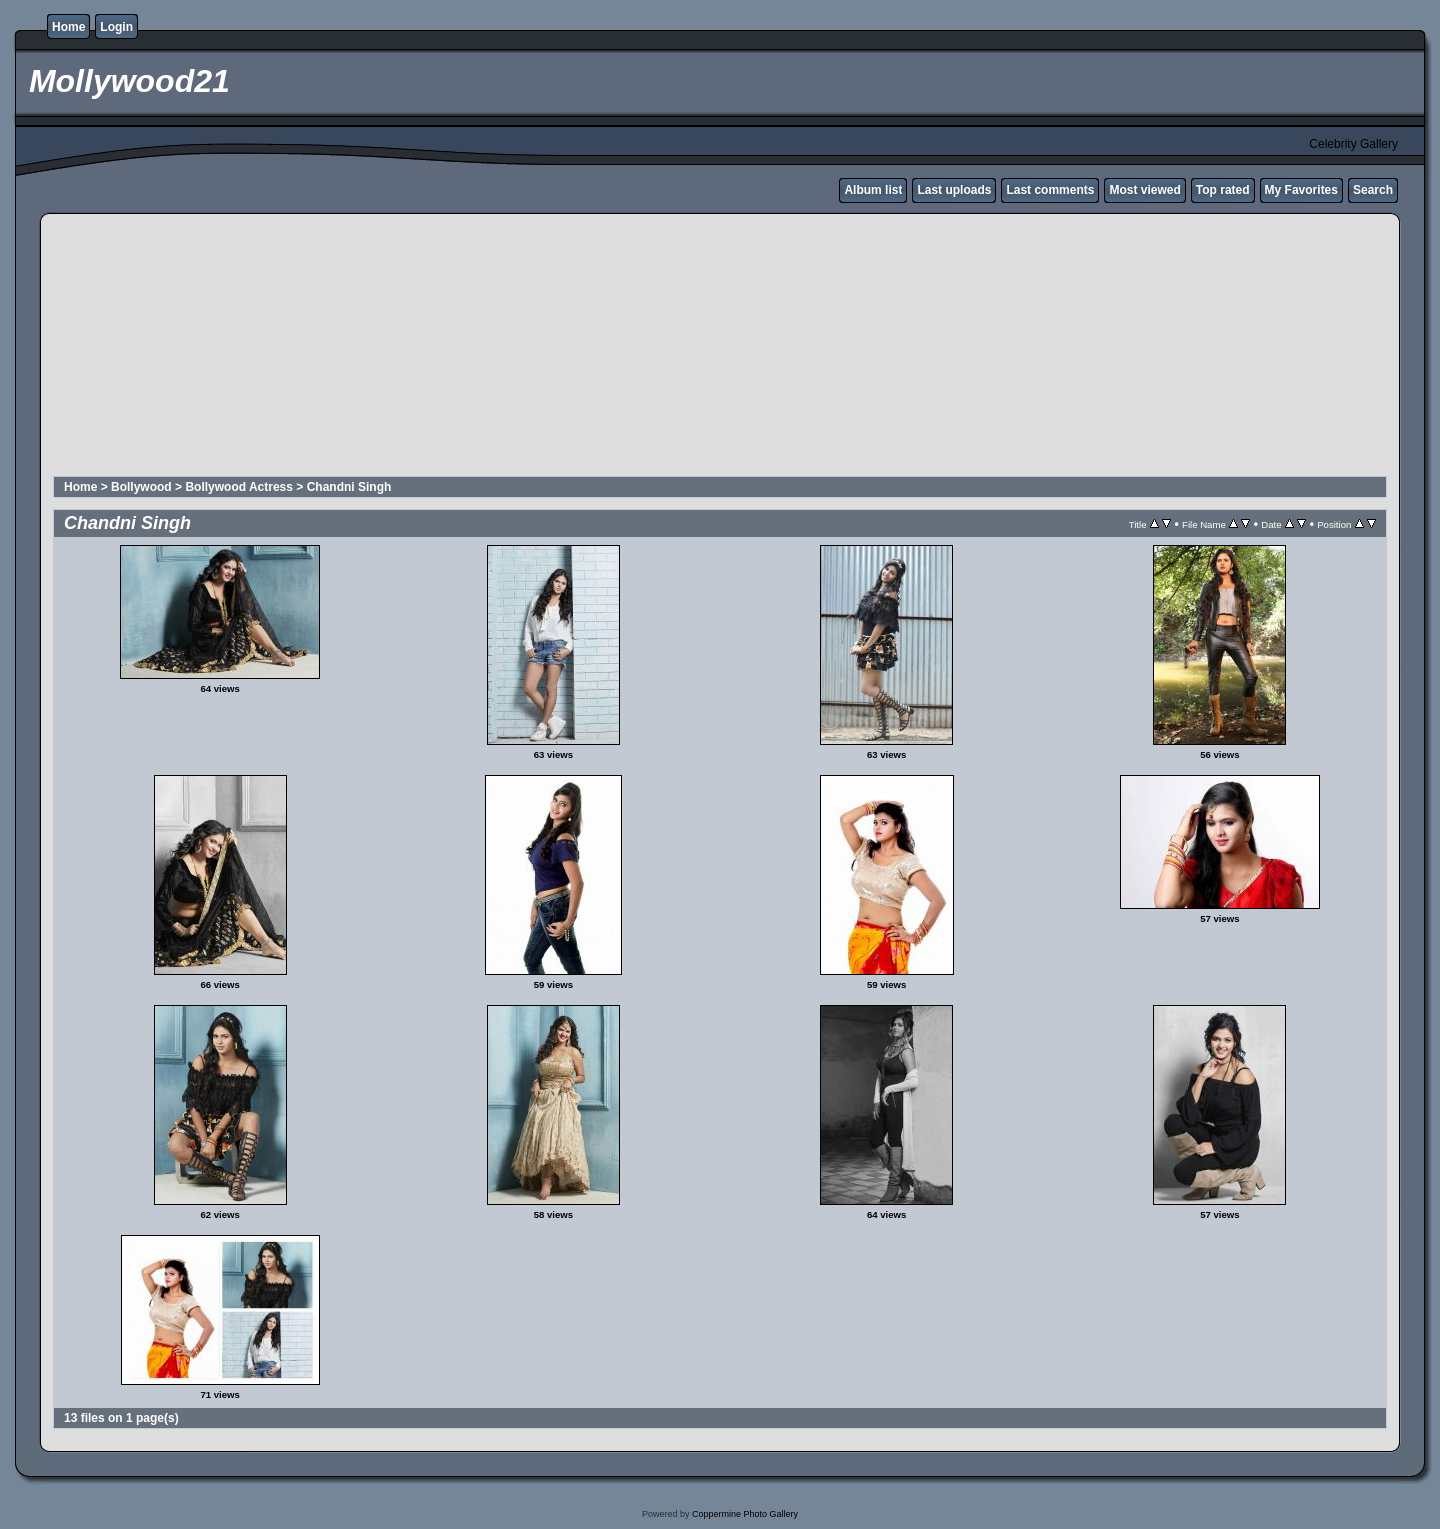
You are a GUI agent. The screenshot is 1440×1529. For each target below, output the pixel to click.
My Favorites (1301, 190)
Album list (873, 190)
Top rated (1223, 190)
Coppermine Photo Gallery (745, 1514)
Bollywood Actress (239, 487)
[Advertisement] (537, 348)
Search (1373, 190)
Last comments (1050, 190)
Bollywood (141, 487)
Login (116, 27)
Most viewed (1144, 190)
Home (68, 27)
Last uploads (954, 190)
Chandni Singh (349, 487)
